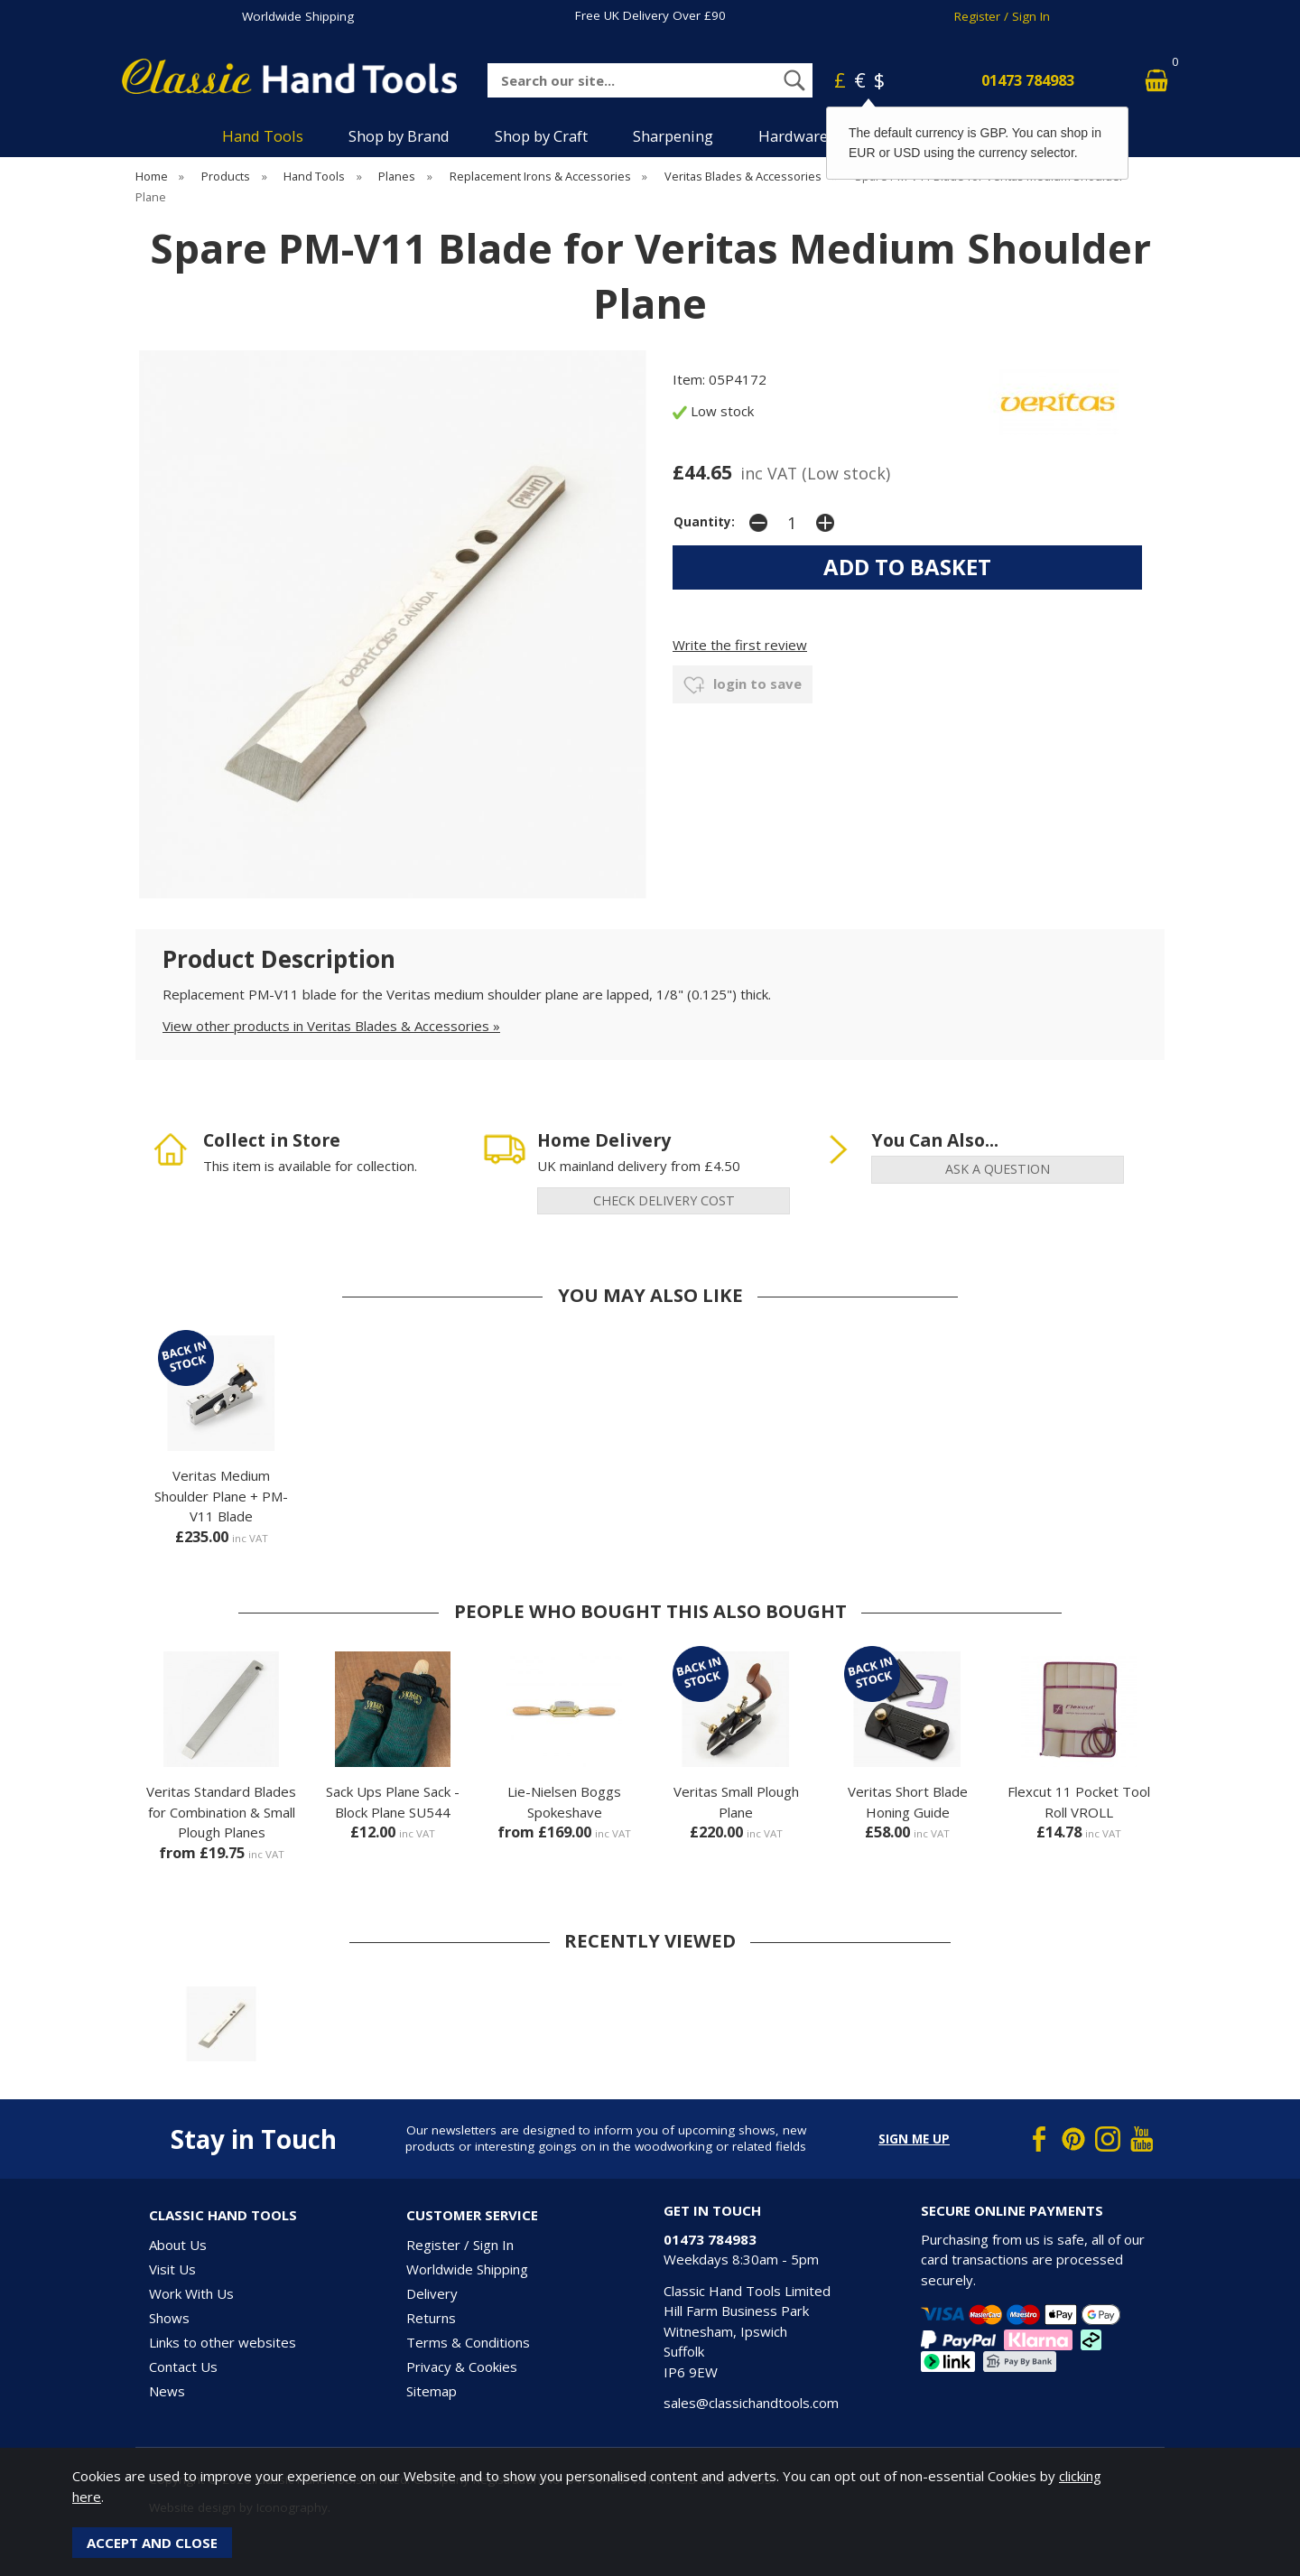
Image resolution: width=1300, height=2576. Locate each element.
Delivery (432, 2293)
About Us (178, 2245)
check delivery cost (664, 1200)
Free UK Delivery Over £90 (650, 15)
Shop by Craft (541, 136)
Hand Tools (262, 136)
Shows (169, 2318)
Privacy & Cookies (461, 2366)
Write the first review (740, 645)
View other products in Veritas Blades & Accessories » (331, 1026)
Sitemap (431, 2391)
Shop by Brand (399, 136)
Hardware (793, 136)
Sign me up (914, 2139)
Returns (431, 2318)
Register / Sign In (1002, 16)
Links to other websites (222, 2342)
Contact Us (183, 2366)
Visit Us (172, 2269)
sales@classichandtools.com (751, 2403)
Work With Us (191, 2293)
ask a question (997, 1168)
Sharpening (673, 136)
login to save (742, 685)
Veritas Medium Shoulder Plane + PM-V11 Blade (221, 1495)
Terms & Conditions (468, 2342)
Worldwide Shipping (298, 16)
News (167, 2391)
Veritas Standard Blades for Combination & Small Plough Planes (221, 1811)
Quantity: (704, 522)
